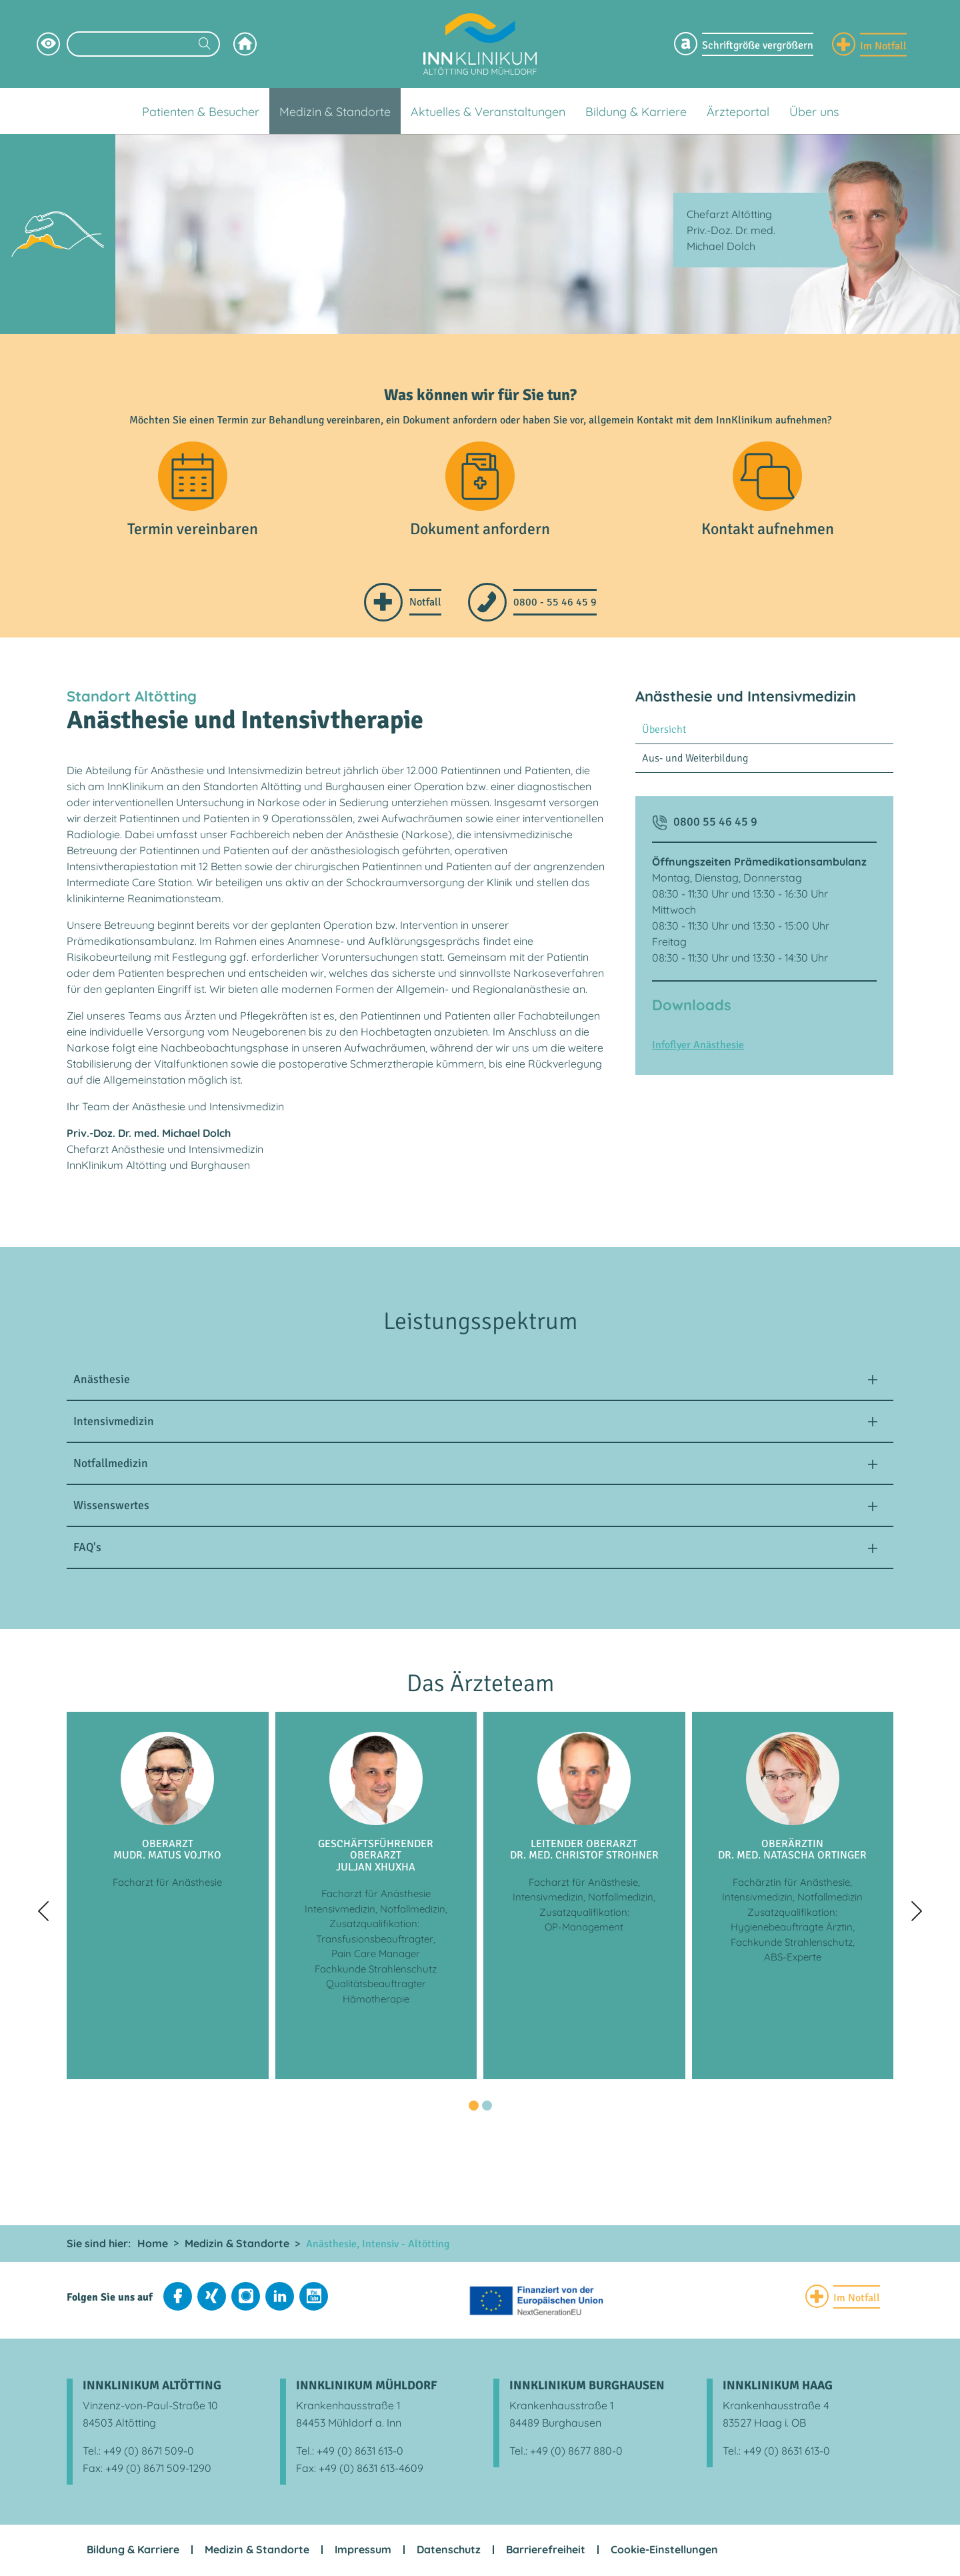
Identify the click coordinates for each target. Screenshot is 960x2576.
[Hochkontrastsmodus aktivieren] (48, 44)
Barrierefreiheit (545, 2550)
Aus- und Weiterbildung (695, 760)
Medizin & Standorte (257, 2550)
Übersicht (664, 731)
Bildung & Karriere (133, 2550)
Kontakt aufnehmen (767, 531)
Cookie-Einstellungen (664, 2550)
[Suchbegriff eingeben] (143, 44)
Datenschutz (449, 2550)
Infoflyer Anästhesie (698, 1047)
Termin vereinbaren (193, 531)
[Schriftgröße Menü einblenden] (743, 44)
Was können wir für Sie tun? (480, 395)
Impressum (363, 2550)
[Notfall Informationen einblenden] (869, 44)
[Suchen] (205, 45)
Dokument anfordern (479, 531)
